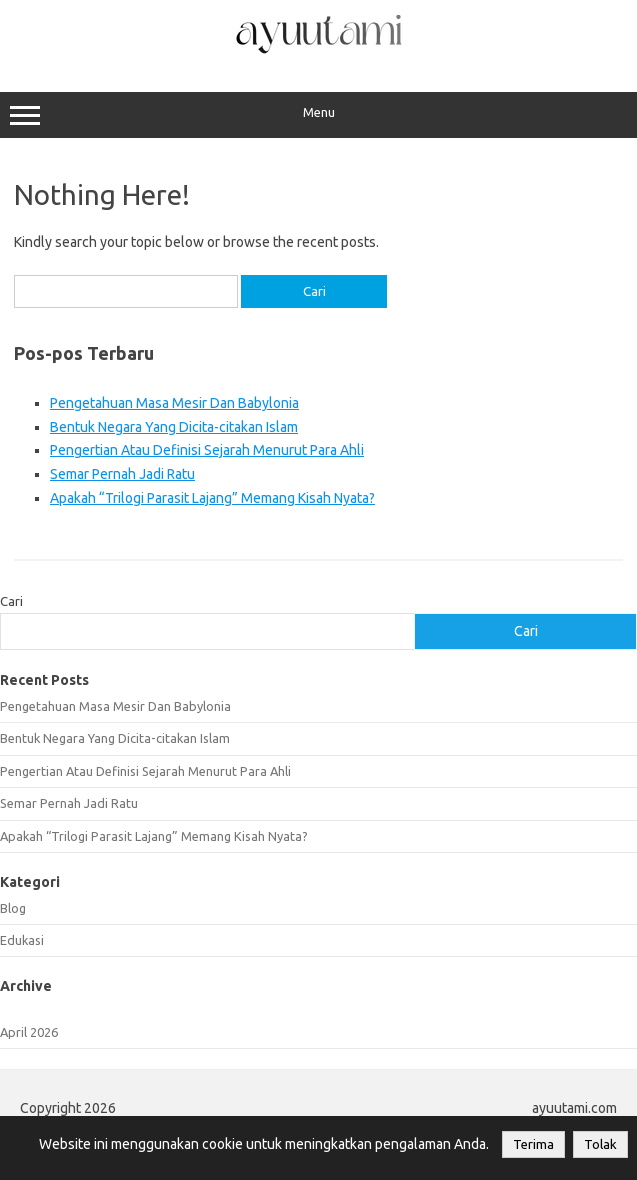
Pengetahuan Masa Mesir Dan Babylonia (174, 403)
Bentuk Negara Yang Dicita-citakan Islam (174, 427)
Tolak (600, 1144)
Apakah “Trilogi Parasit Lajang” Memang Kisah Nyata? (212, 498)
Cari (11, 601)
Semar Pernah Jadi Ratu (122, 474)
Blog (13, 908)
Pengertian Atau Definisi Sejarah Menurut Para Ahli (207, 450)
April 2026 (29, 1032)
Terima (533, 1144)
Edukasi (22, 940)
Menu (318, 115)
